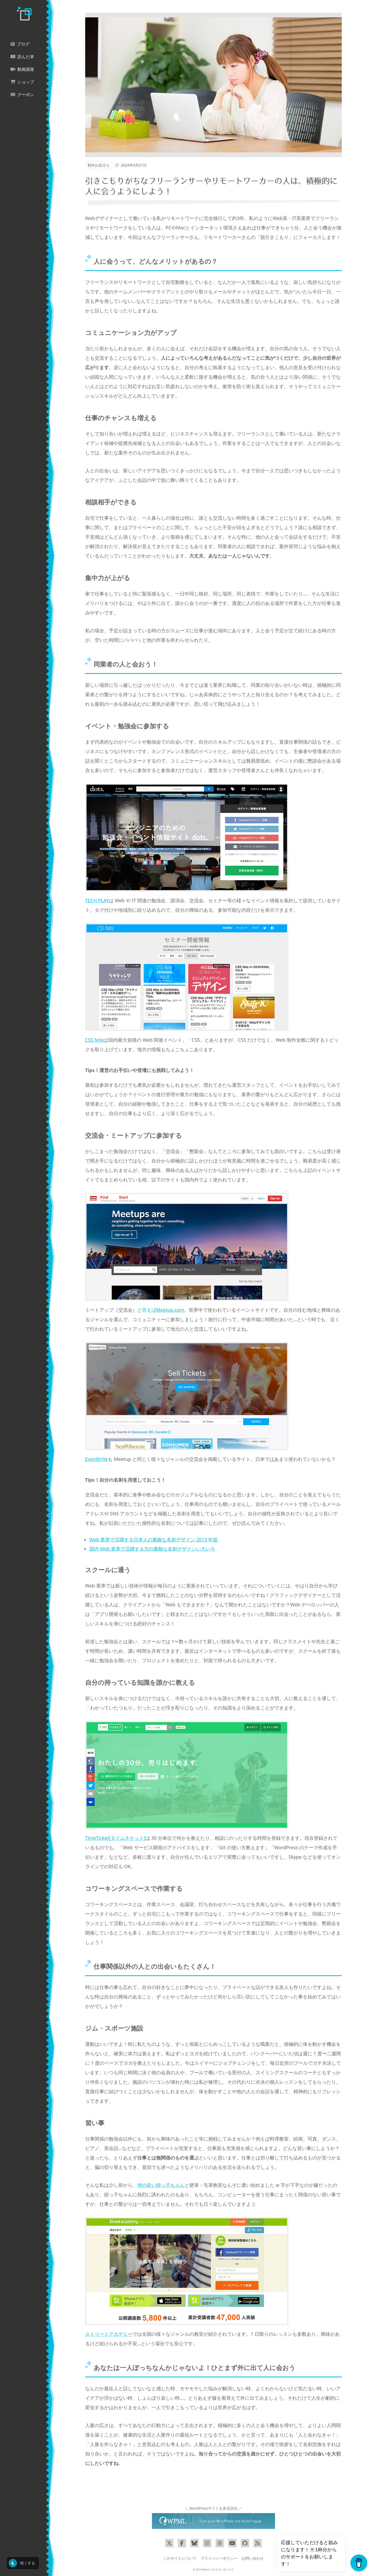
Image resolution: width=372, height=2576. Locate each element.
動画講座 (22, 69)
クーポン (22, 94)
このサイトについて (179, 2558)
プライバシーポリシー (219, 2558)
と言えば (160, 1310)
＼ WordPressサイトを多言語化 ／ (213, 2508)
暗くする (22, 2563)
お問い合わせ (253, 2558)
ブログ (20, 44)
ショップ (22, 82)
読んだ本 (22, 56)
